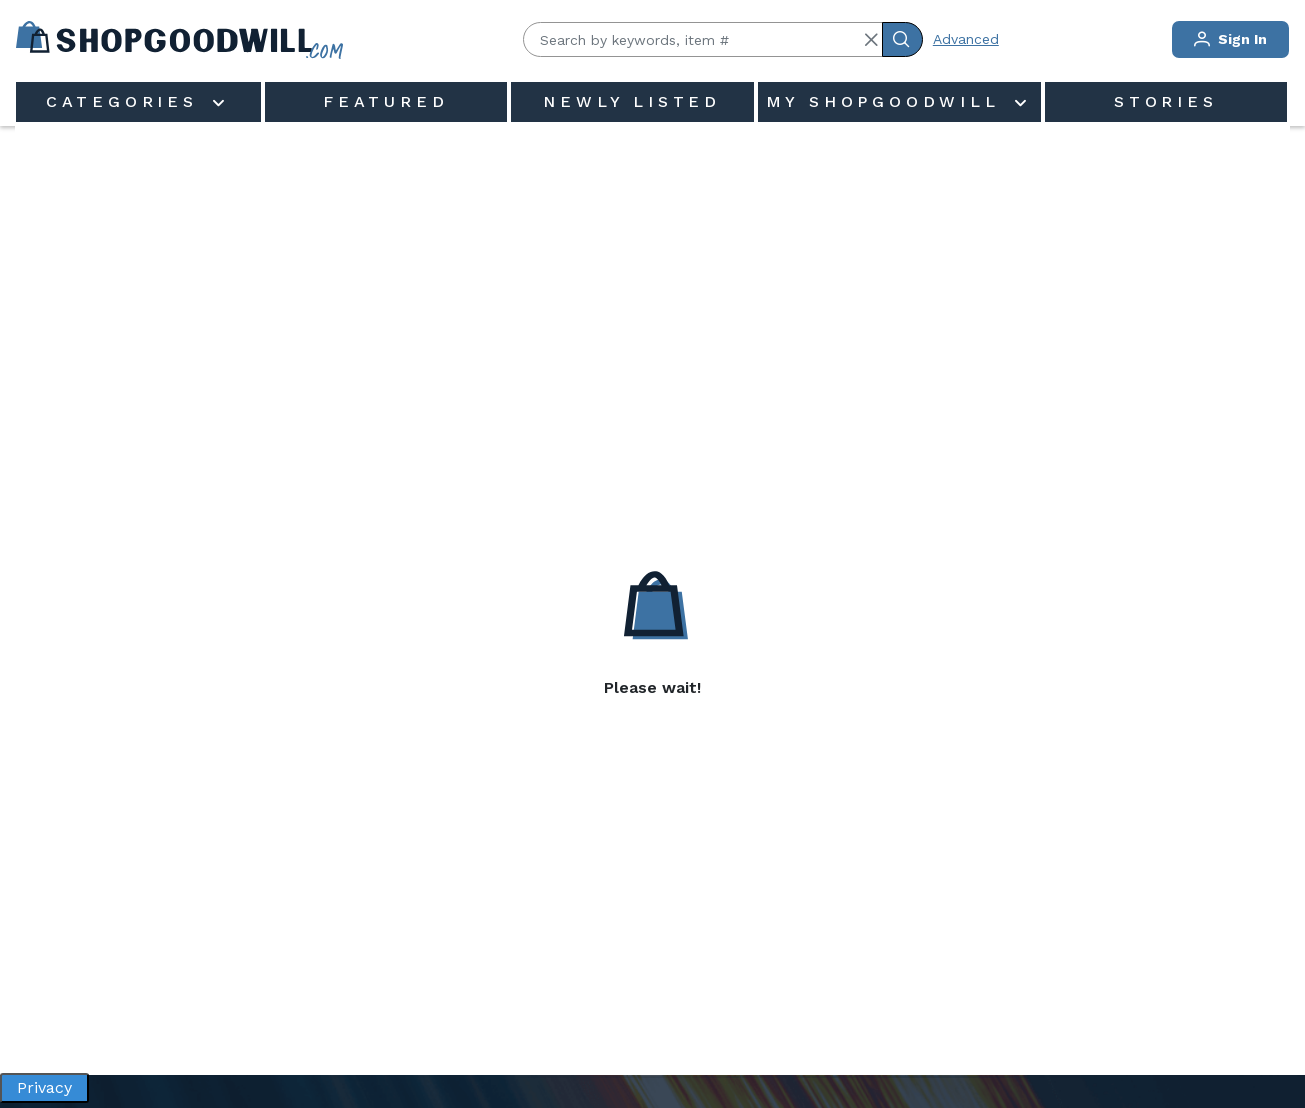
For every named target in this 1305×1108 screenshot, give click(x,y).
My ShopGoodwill (888, 101)
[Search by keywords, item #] (703, 39)
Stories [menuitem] (1166, 101)
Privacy (44, 1087)
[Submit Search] (902, 39)
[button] (871, 40)
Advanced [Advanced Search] (966, 39)
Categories (127, 101)
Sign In (1230, 39)
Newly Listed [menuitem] (632, 101)
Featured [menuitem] (385, 101)
